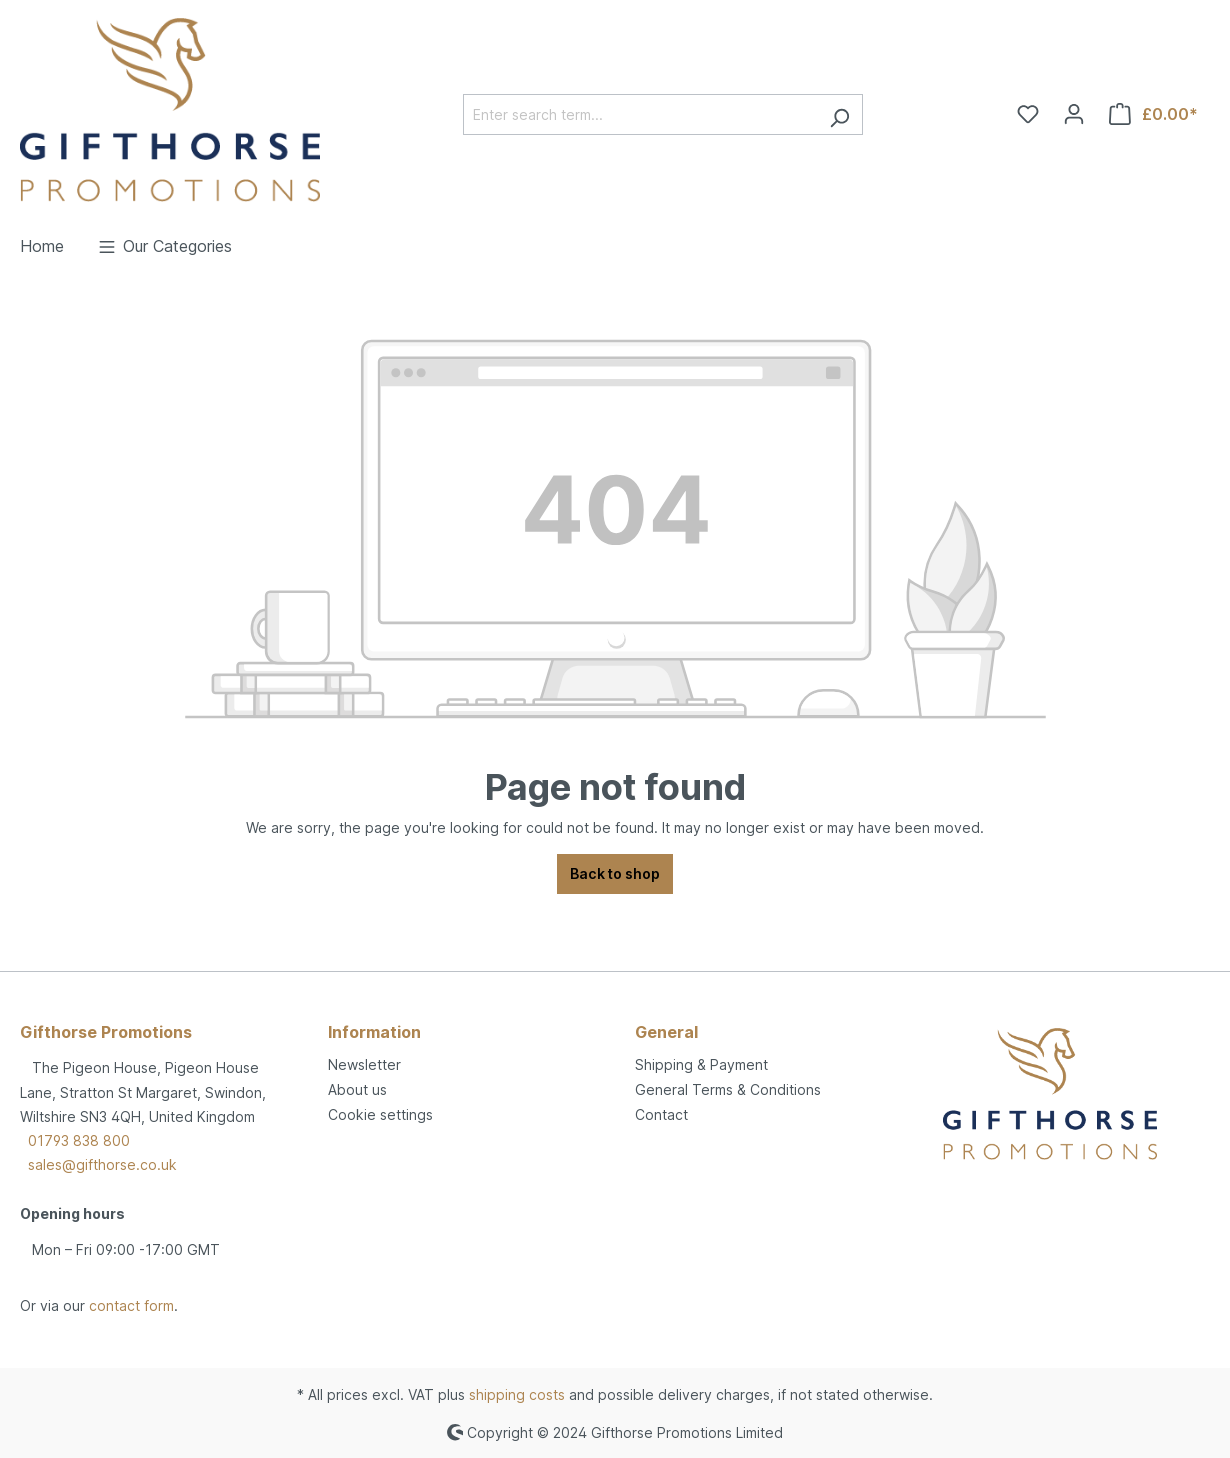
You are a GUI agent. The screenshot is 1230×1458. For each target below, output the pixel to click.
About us (357, 1089)
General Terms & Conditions (728, 1089)
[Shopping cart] (1153, 114)
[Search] (839, 114)
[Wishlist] (1028, 114)
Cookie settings (380, 1114)
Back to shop (615, 873)
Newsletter (364, 1064)
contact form (131, 1305)
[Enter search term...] (640, 114)
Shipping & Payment (701, 1064)
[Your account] (1074, 114)
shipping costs (517, 1394)
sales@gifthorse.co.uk (102, 1164)
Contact (661, 1114)
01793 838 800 (79, 1140)
